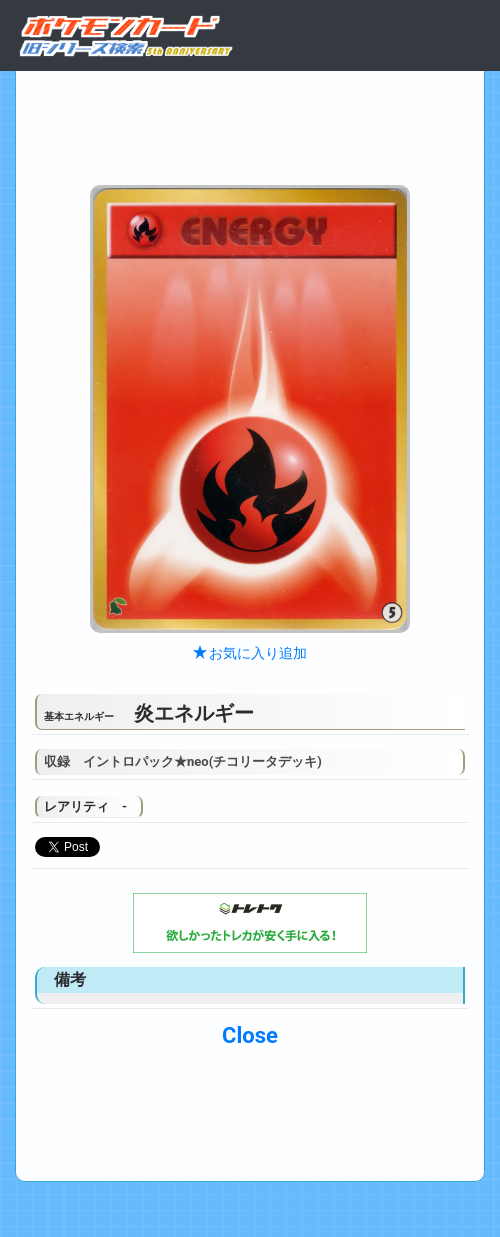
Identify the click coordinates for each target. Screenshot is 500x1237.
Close (250, 1035)
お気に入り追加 (250, 653)
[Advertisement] (250, 123)
